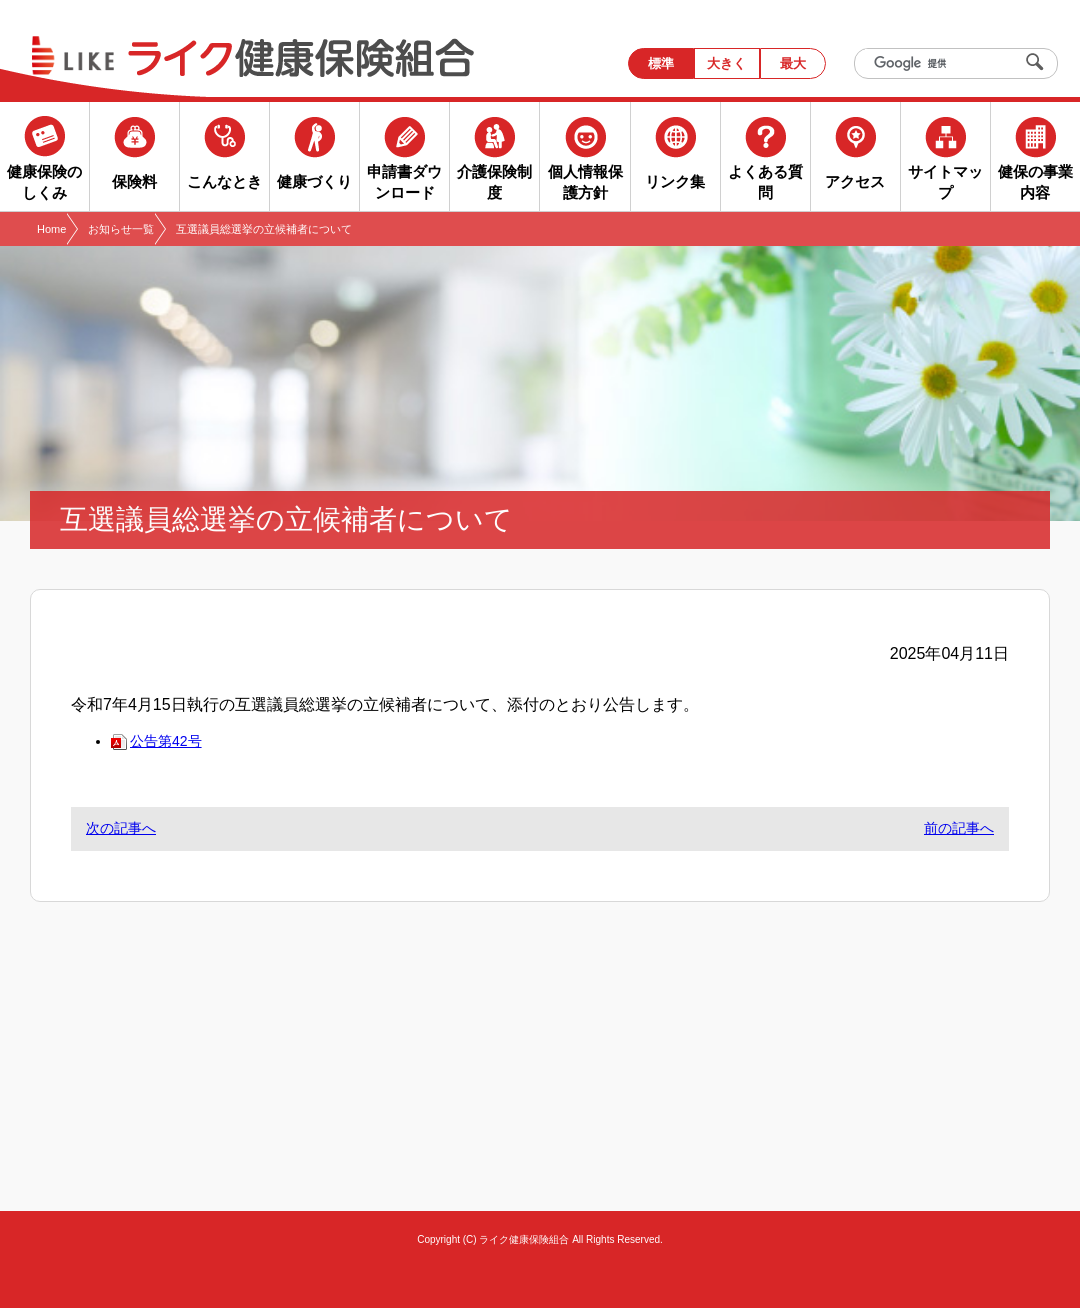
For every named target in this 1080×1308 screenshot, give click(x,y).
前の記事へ (959, 828)
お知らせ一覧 (121, 229)
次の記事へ (121, 828)
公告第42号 (156, 741)
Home (51, 229)
